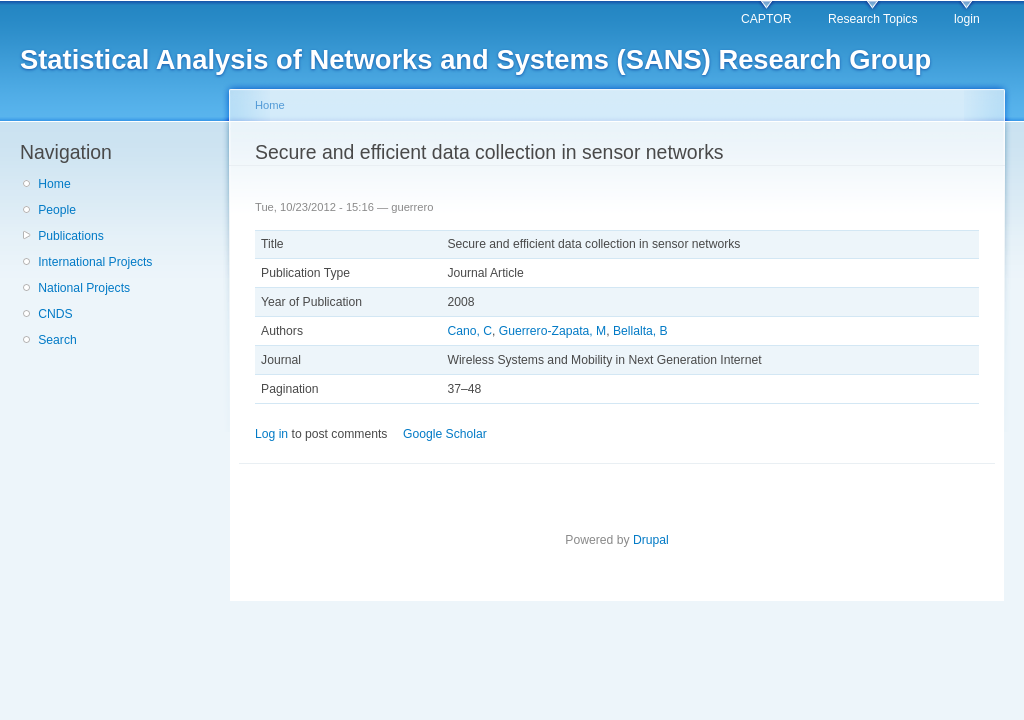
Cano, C (469, 331)
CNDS (55, 314)
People (57, 210)
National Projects (84, 288)
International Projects (95, 262)
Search (57, 340)
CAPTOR (766, 19)
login (967, 19)
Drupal (651, 540)
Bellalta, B (640, 331)
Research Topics (873, 19)
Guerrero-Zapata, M (552, 331)
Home (54, 184)
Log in (271, 434)
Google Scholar (445, 434)
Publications (71, 236)
